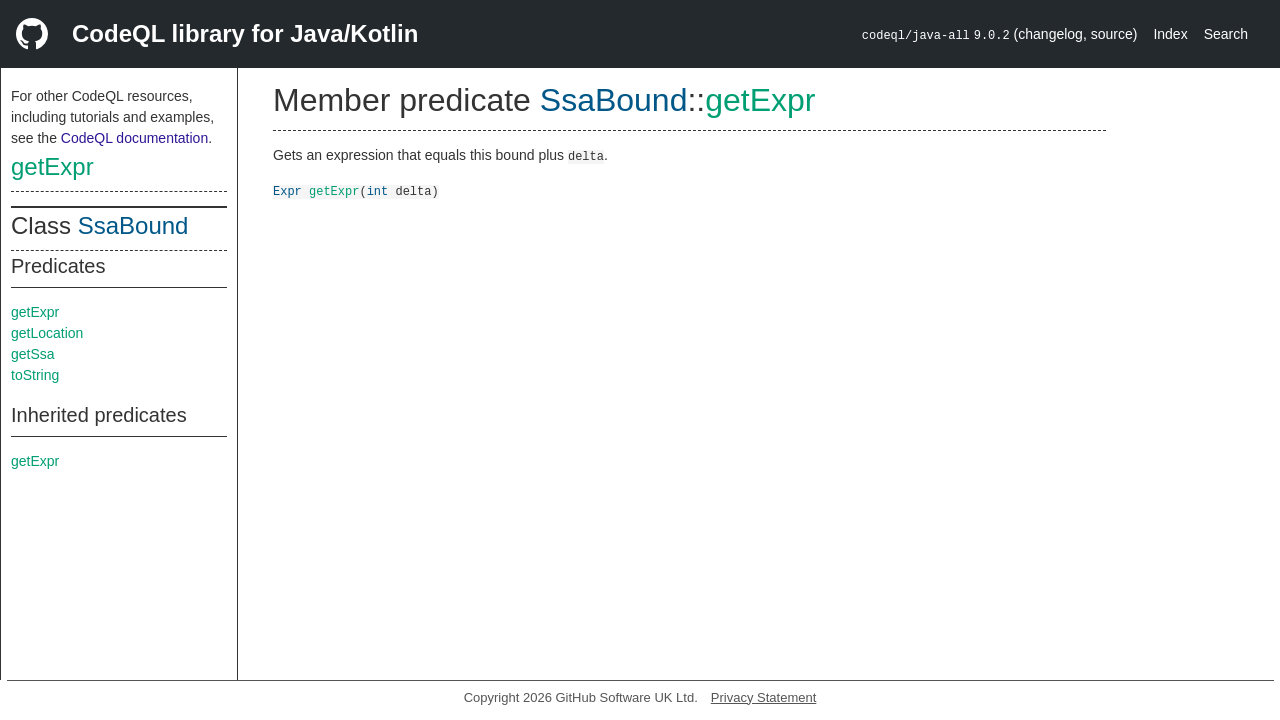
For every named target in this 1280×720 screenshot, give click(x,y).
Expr (287, 190)
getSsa (33, 354)
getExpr (52, 166)
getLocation (47, 333)
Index (1170, 34)
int (378, 190)
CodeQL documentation (134, 138)
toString (35, 375)
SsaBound (133, 225)
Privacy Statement (764, 697)
